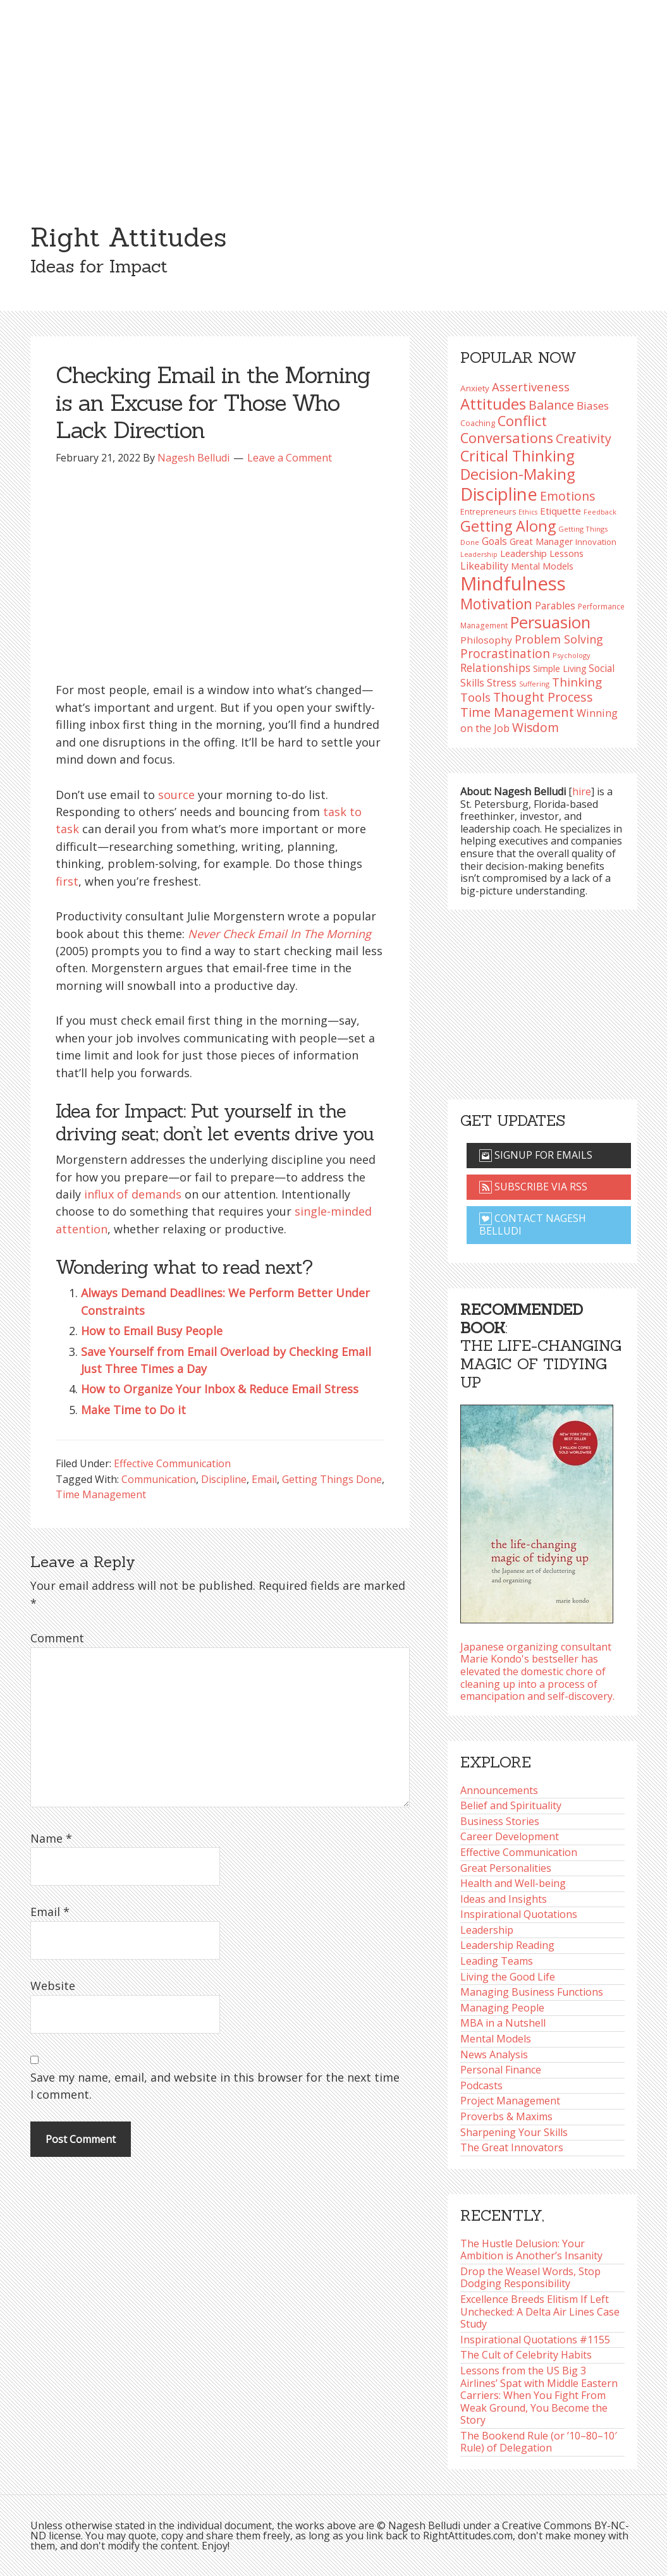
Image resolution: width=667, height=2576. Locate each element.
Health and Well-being (513, 1883)
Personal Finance (500, 2070)
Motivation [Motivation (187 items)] (496, 604)
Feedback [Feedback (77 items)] (600, 511)
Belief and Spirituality (510, 1805)
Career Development (509, 1836)
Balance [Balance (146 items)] (551, 404)
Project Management (510, 2101)
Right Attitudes (128, 237)
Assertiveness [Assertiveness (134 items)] (531, 386)
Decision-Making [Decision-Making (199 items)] (517, 474)
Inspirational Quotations (518, 1914)
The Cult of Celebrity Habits (526, 2355)
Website (52, 1985)
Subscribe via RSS (533, 1186)
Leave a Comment (289, 458)
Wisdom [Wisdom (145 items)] (535, 727)
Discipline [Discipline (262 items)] (498, 494)
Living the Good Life (507, 1977)
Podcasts (481, 2085)
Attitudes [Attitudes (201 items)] (493, 403)
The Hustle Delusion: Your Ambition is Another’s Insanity (531, 2250)
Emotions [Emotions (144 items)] (567, 495)
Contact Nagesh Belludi (532, 1224)
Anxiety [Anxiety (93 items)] (474, 388)
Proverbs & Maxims (506, 2116)
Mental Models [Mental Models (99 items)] (542, 566)
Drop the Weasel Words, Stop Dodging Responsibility (530, 2277)
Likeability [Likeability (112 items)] (484, 566)
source (176, 794)
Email (264, 1479)
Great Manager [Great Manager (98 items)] (541, 541)
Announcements (499, 1790)
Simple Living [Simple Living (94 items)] (559, 668)
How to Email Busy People (152, 1330)
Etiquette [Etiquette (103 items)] (560, 510)
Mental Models (495, 2039)
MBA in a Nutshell (503, 2023)
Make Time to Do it (133, 1409)
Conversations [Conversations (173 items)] (506, 438)
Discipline (224, 1479)
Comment (57, 1637)
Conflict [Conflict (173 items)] (522, 421)
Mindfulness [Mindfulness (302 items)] (513, 583)
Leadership (486, 1930)
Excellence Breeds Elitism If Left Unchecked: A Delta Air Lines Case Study (540, 2311)
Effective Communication (172, 1463)
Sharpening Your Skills (514, 2132)
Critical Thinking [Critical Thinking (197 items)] (517, 456)
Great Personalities (505, 1868)
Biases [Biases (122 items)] (593, 405)
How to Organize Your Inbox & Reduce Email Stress (219, 1388)
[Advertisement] (333, 94)
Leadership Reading (507, 1945)
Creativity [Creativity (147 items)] (583, 438)
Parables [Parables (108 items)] (555, 606)
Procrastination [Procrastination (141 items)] (505, 653)
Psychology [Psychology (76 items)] (572, 655)
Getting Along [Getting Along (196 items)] (508, 526)
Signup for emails (535, 1155)
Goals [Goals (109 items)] (494, 541)
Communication (158, 1479)
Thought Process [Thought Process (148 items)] (543, 696)
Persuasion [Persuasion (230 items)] (550, 622)
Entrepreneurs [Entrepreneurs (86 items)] (488, 511)
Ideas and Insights (503, 1899)
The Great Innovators (511, 2147)
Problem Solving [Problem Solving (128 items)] (559, 639)
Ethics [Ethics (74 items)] (527, 512)
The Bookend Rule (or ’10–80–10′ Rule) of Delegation (538, 2442)
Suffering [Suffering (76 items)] (534, 683)
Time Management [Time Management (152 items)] (517, 712)
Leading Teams (496, 1961)
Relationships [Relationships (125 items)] (495, 667)
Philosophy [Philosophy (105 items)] (486, 639)
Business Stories (499, 1821)
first (67, 881)
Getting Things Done (332, 1479)
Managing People (502, 2008)
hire (581, 791)
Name (51, 1838)
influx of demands (132, 1194)
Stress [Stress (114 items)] (502, 683)
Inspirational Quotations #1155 (535, 2340)
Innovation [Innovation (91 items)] (595, 541)
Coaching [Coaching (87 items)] (477, 423)
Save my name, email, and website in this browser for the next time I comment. (215, 2086)
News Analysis (494, 2054)
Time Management (101, 1494)
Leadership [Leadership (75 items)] (479, 554)
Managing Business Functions (531, 1992)
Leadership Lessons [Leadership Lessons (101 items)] (542, 553)
